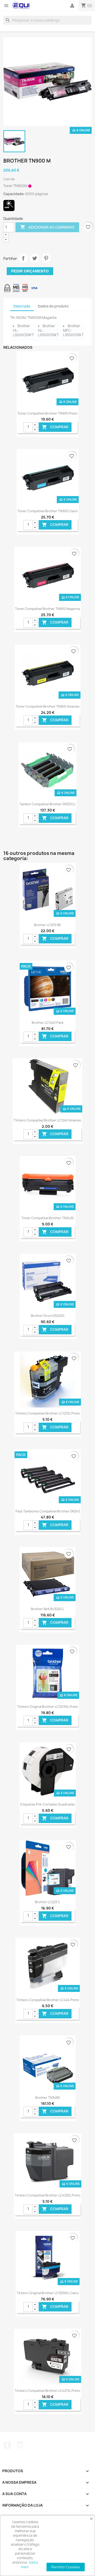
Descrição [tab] (21, 306)
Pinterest (46, 258)
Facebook (7, 2445)
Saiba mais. (29, 2564)
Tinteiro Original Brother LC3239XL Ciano (48, 2293)
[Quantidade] (8, 227)
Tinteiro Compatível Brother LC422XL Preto (47, 2195)
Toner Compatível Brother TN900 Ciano (47, 511)
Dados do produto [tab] (53, 306)
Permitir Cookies (65, 2567)
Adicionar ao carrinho (47, 227)
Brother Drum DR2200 (47, 1315)
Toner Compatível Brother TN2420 (47, 1218)
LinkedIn (19, 2445)
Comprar (55, 427)
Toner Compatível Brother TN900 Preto (47, 413)
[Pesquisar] (47, 20)
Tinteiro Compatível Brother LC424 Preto (47, 2000)
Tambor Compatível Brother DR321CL (47, 804)
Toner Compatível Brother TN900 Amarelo (48, 706)
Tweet (34, 258)
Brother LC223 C (47, 1902)
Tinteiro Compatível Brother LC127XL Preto (47, 1413)
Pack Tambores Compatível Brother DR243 (47, 1511)
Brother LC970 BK (47, 925)
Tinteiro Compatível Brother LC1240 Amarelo (47, 1120)
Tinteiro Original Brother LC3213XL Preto (47, 1706)
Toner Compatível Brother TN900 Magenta (47, 609)
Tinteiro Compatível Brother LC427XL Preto (47, 2390)
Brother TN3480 (47, 2097)
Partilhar (23, 258)
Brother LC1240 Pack (47, 1022)
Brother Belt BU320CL (47, 1609)
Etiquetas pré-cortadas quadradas (47, 1804)
